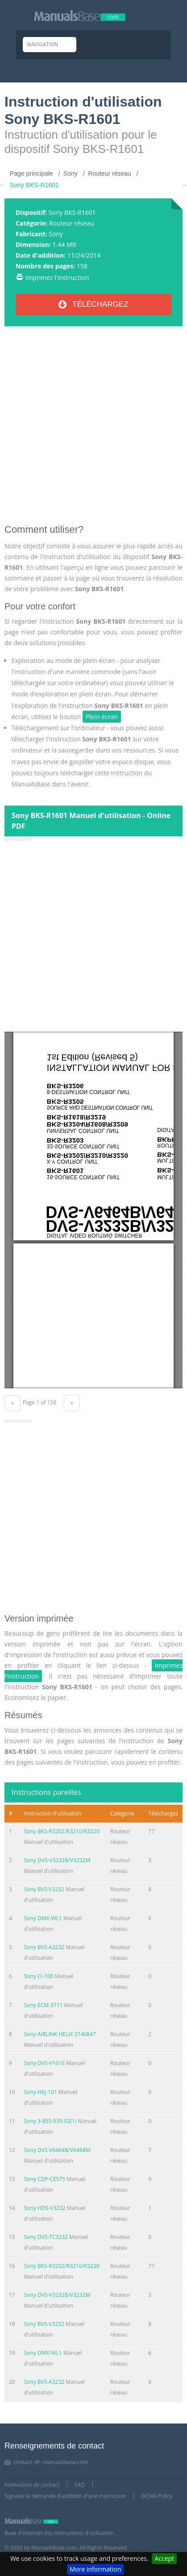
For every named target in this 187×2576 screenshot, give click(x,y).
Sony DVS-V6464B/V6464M (57, 2150)
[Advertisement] (93, 428)
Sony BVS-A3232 (44, 1947)
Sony (56, 234)
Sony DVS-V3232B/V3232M (57, 1860)
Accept (164, 2558)
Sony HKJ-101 (40, 2092)
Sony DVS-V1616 (44, 2063)
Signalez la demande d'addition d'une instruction (65, 2496)
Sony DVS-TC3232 (46, 2237)
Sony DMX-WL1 (43, 1918)
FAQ (80, 2485)
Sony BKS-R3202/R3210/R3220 (62, 1831)
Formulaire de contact (31, 2485)
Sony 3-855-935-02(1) (50, 2121)
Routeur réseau (71, 223)
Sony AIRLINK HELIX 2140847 (60, 2034)
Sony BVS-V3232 (44, 1889)
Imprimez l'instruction (57, 277)
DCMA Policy (156, 2496)
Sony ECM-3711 (43, 2005)
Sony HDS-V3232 (45, 2208)
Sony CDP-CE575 (44, 2179)
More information (95, 2569)
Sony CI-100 (39, 1976)
